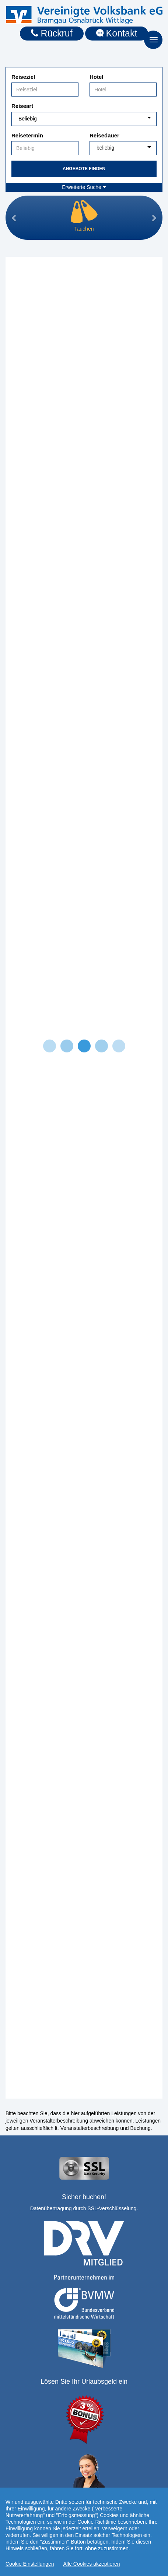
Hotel (97, 77)
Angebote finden (84, 168)
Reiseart (22, 106)
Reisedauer (104, 135)
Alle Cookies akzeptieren (91, 2567)
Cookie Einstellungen (30, 2567)
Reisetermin (27, 135)
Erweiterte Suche (84, 187)
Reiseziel (23, 77)
